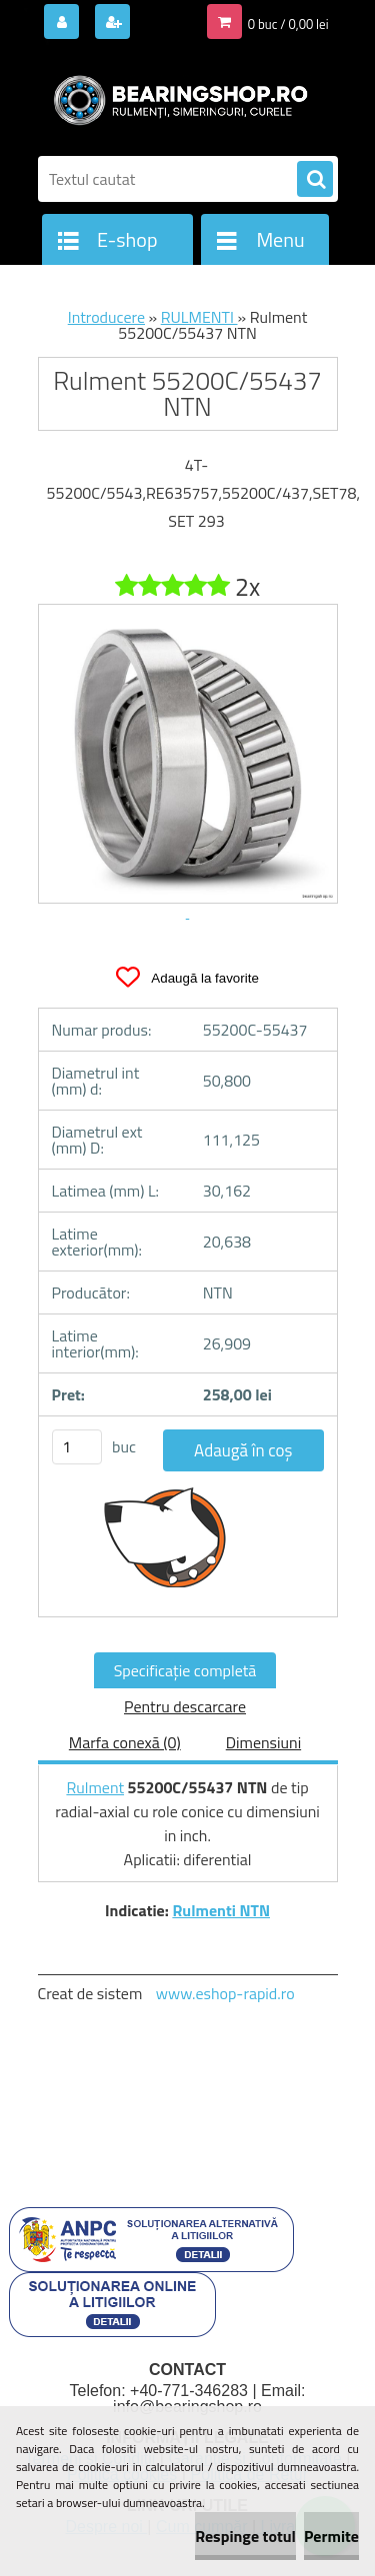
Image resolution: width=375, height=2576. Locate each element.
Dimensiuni (263, 1742)
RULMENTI (199, 317)
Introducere (106, 317)
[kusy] (77, 1446)
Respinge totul (245, 2536)
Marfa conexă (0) (125, 1742)
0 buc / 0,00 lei (288, 24)
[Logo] (175, 98)
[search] (315, 180)
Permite (331, 2536)
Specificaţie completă (185, 1670)
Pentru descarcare (185, 1706)
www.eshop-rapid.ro (225, 1993)
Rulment (95, 1787)
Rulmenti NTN (221, 1910)
